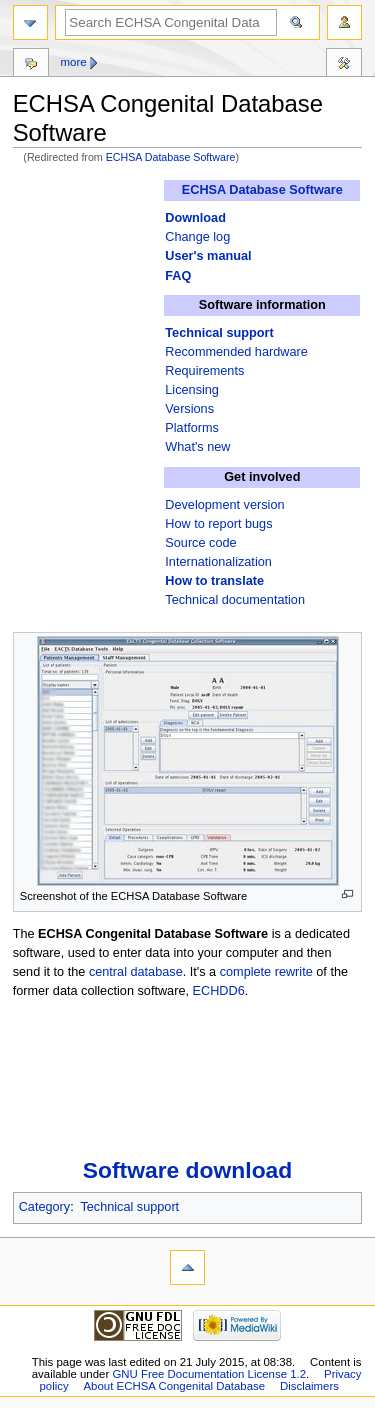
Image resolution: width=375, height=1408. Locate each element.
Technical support (219, 333)
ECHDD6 (219, 991)
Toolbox (344, 65)
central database (136, 972)
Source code (200, 543)
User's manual (208, 256)
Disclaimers (309, 1386)
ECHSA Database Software (171, 157)
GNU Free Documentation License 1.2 (209, 1374)
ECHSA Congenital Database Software (153, 934)
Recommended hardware (236, 352)
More (73, 62)
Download (195, 218)
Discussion (31, 65)
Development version (224, 505)
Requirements (204, 371)
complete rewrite (266, 972)
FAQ (178, 276)
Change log (197, 237)
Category (44, 1207)
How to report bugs (218, 524)
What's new (197, 447)
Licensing (192, 390)
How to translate (214, 581)
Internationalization (218, 562)
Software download (188, 1170)
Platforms (192, 428)
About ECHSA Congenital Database (175, 1386)
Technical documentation (235, 600)
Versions (189, 409)
